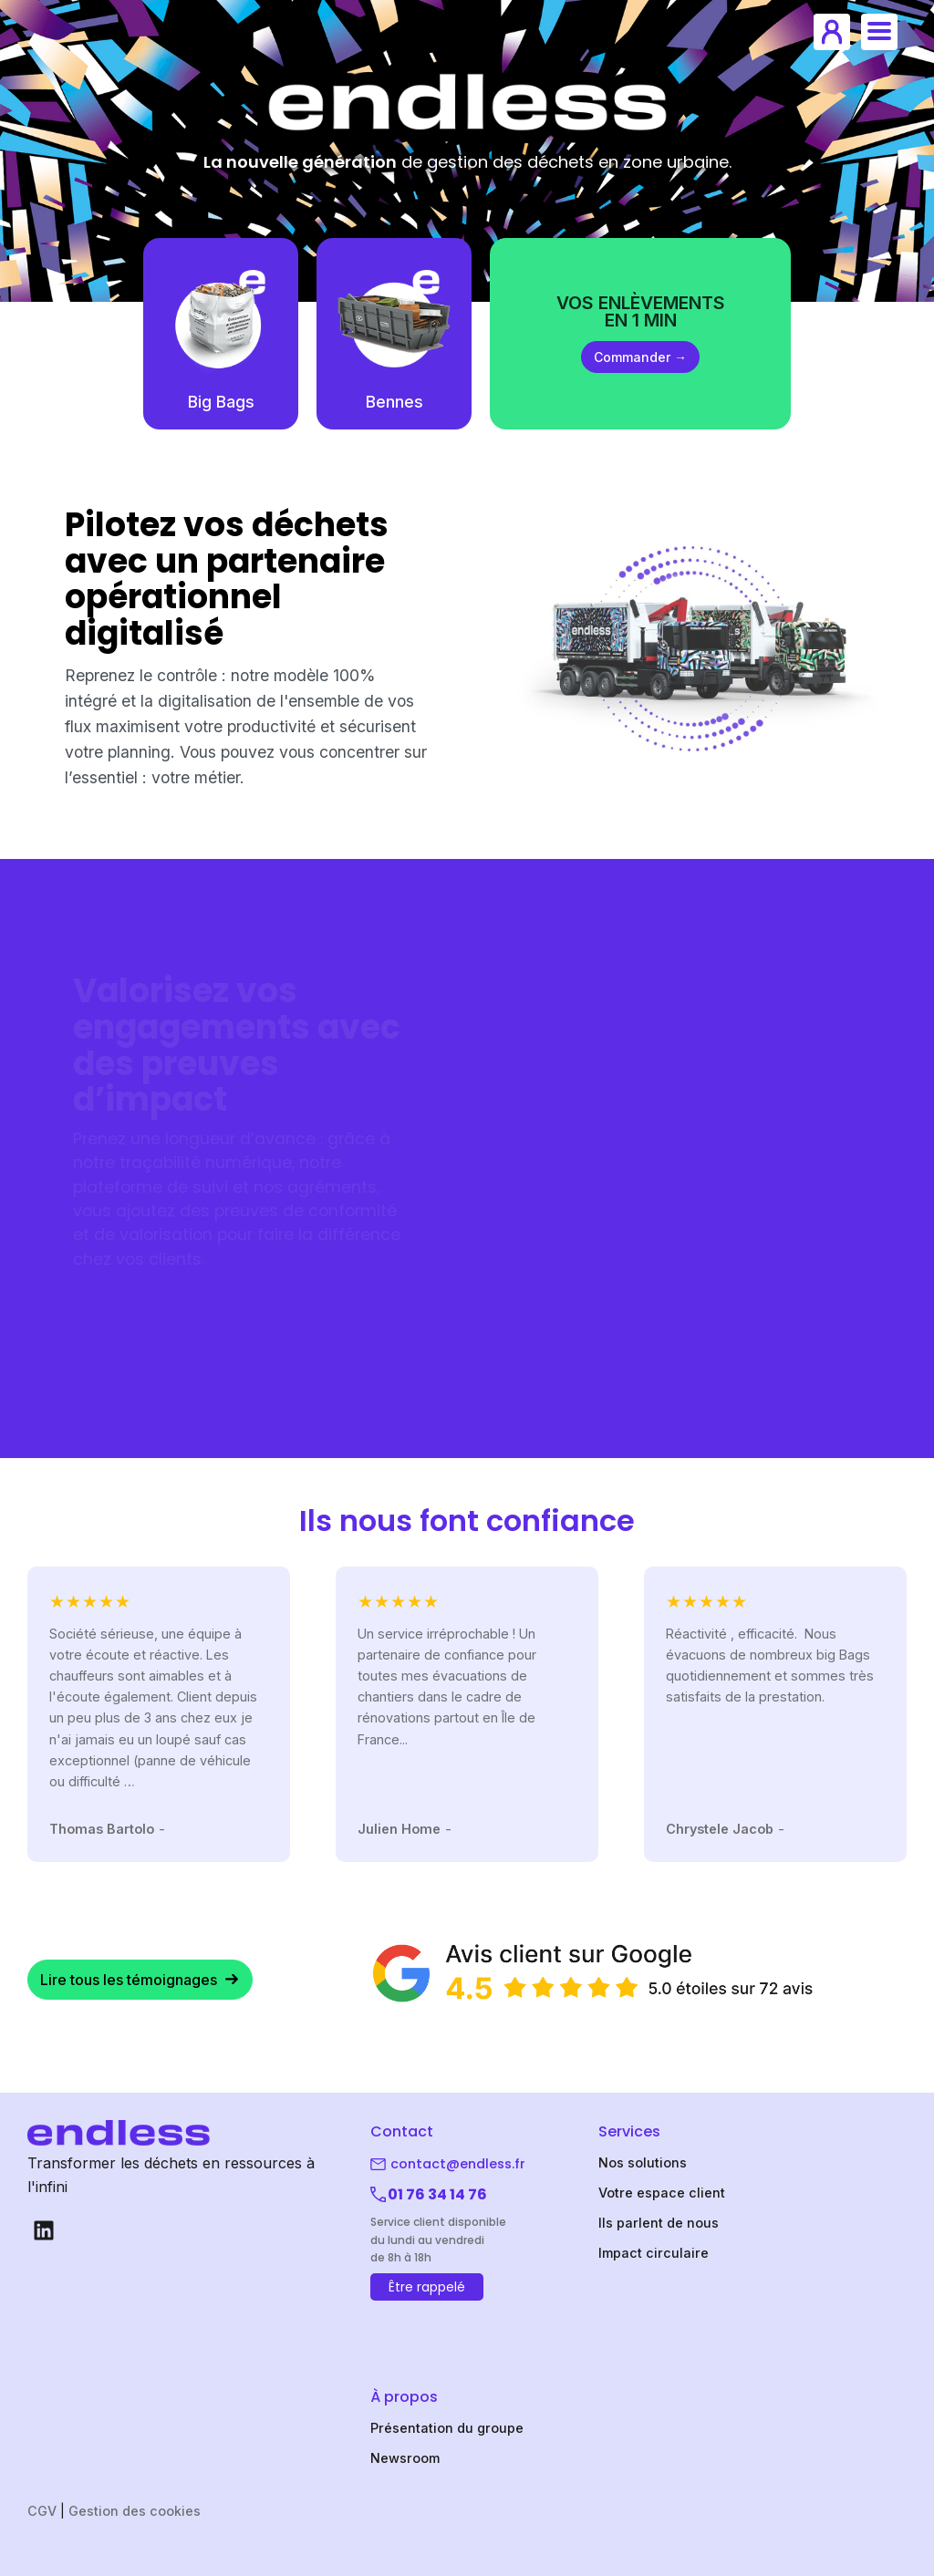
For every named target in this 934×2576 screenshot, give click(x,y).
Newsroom (405, 2458)
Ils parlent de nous (658, 2222)
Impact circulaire (653, 2252)
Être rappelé (427, 2287)
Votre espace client (661, 2192)
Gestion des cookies (134, 2511)
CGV (42, 2511)
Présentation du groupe (447, 2428)
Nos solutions (642, 2162)
